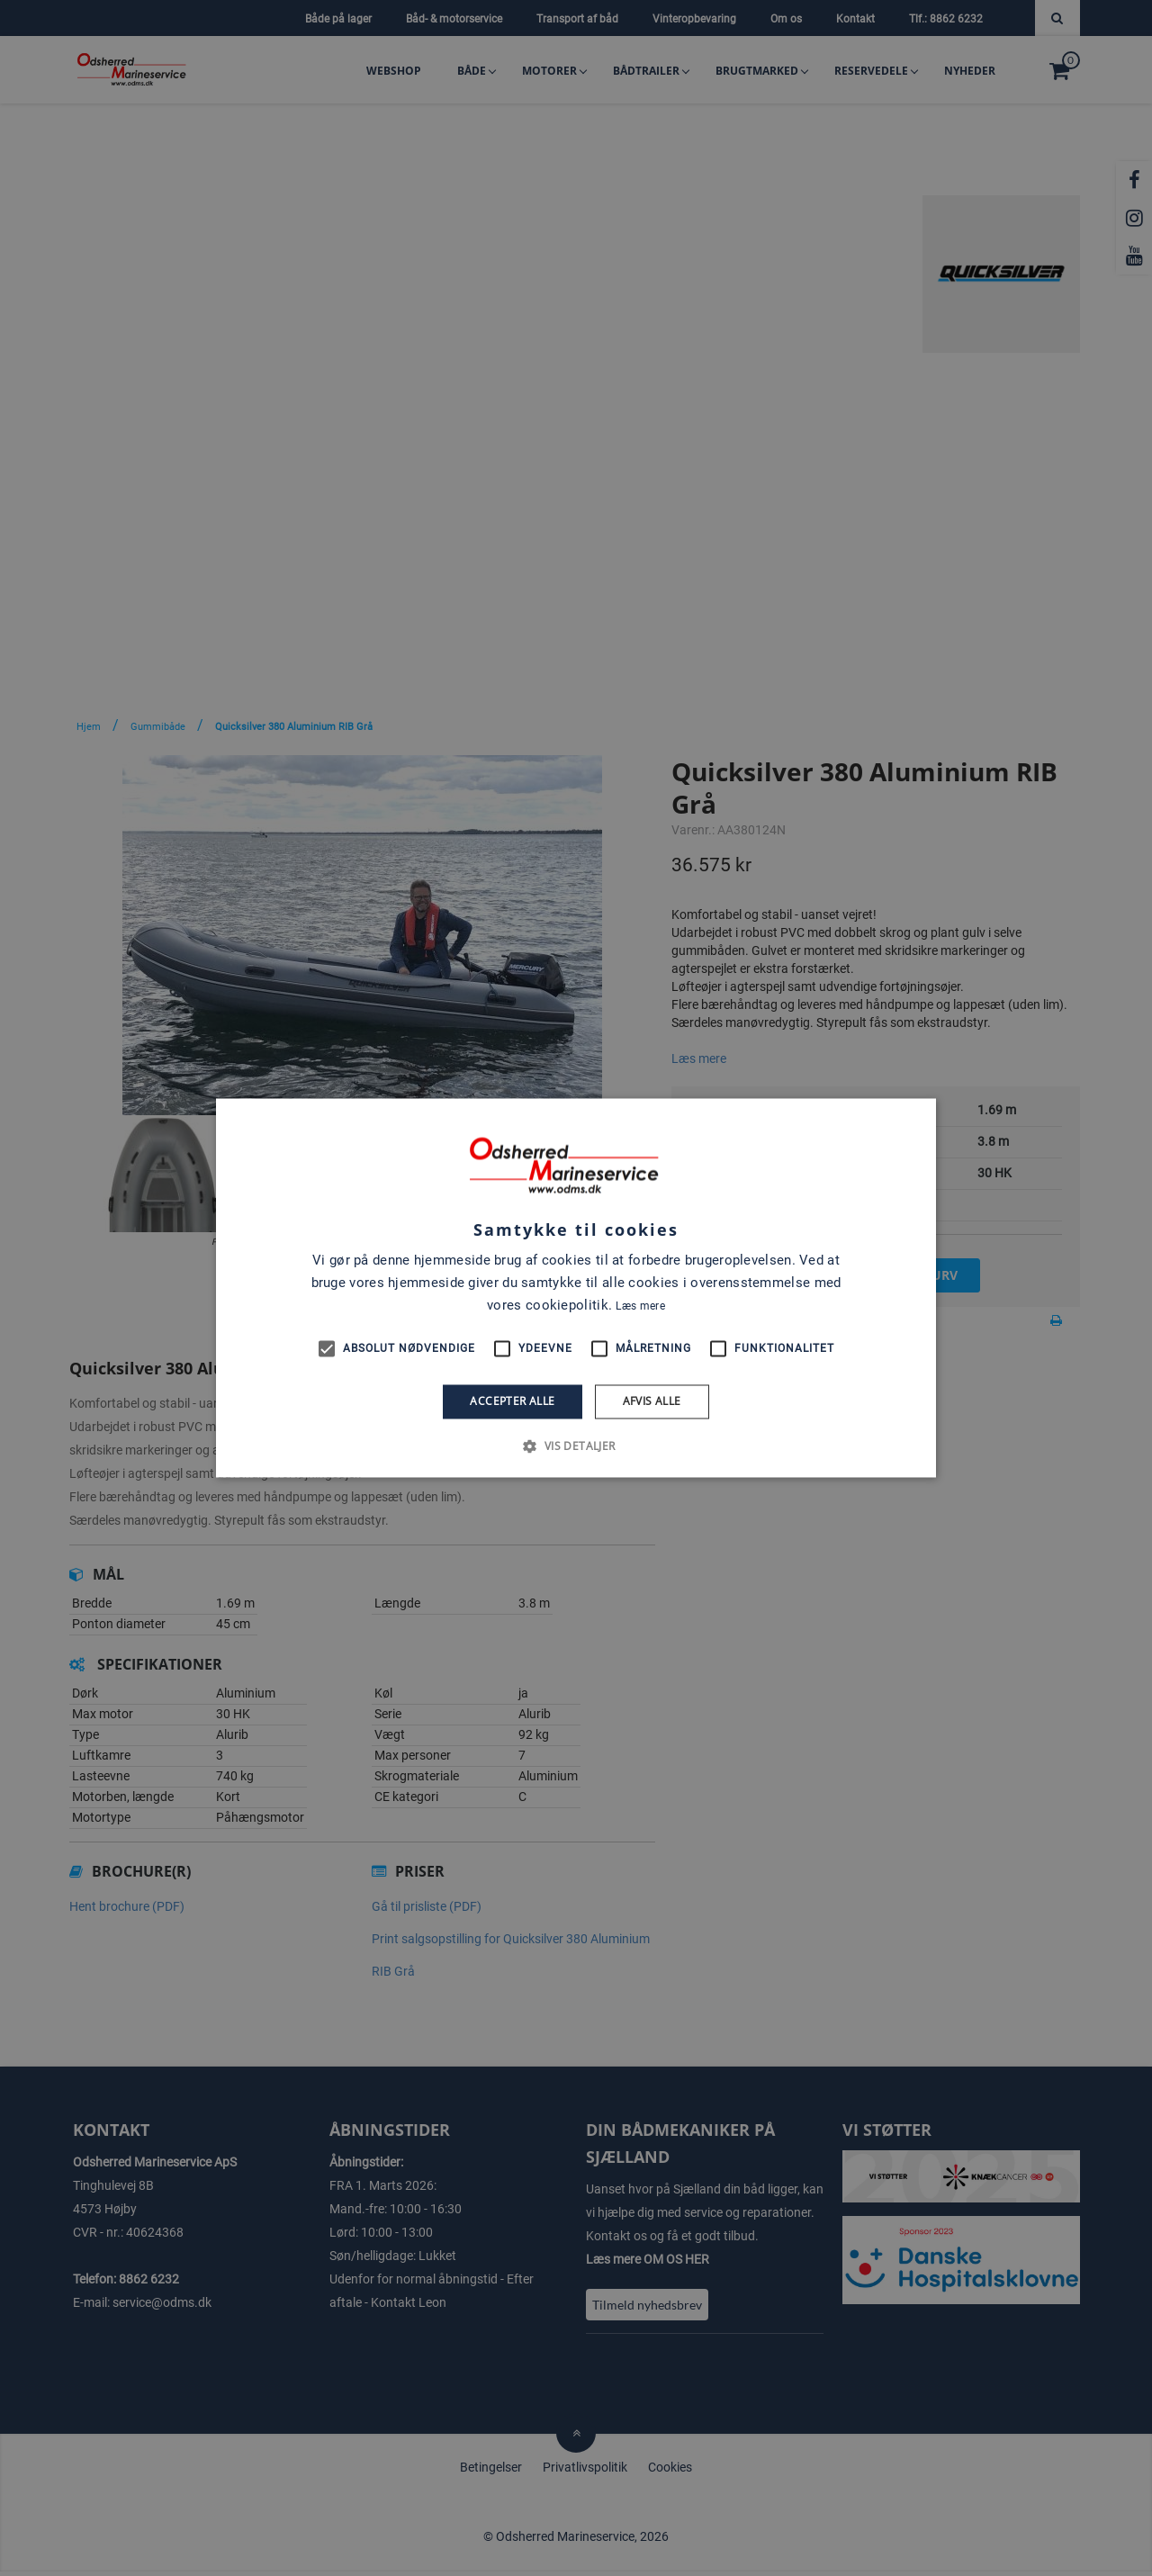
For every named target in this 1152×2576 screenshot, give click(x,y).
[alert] (576, 1288)
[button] (575, 1446)
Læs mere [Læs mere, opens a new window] (640, 1306)
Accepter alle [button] (512, 1401)
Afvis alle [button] (652, 1401)
